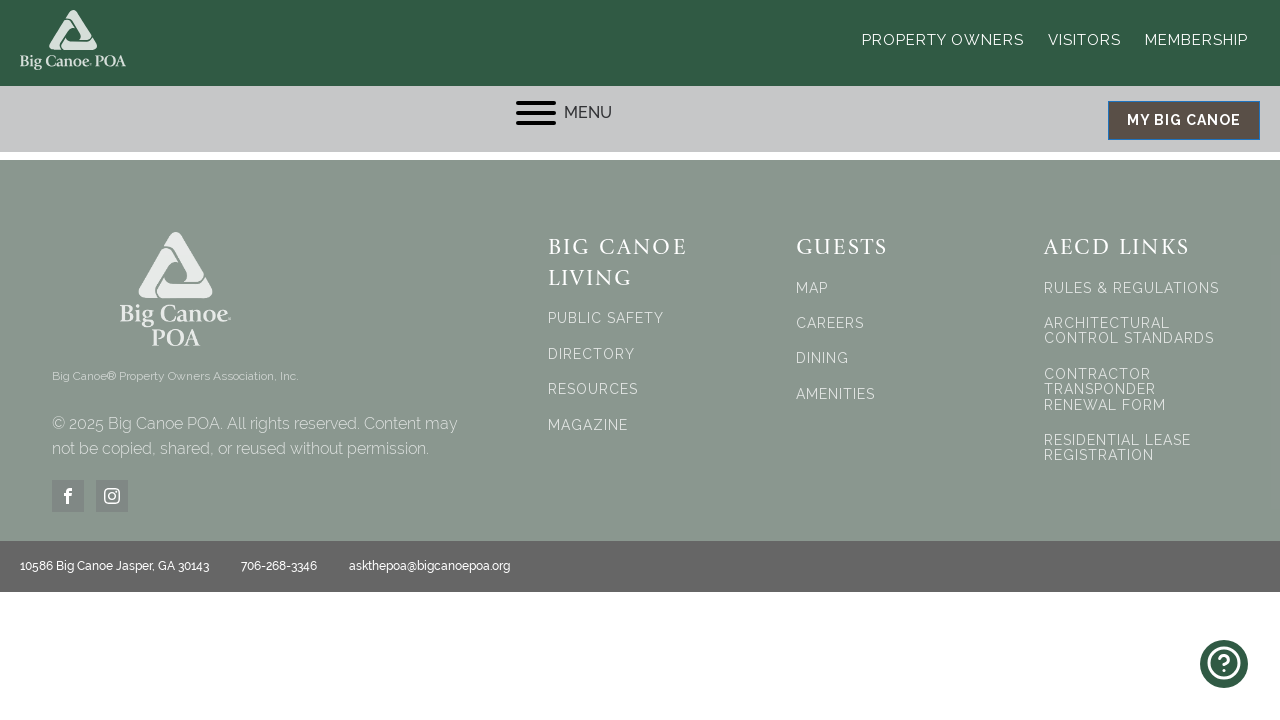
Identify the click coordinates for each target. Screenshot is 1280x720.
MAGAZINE (588, 425)
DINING (822, 358)
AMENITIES (835, 394)
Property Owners (943, 40)
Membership (1196, 40)
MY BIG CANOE (1184, 120)
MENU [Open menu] (564, 113)
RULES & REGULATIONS (1131, 288)
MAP (812, 288)
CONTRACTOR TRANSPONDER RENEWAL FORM (1105, 390)
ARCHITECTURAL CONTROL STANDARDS (1129, 331)
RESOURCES (593, 389)
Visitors (1084, 40)
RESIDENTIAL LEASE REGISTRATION (1117, 448)
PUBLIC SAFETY (606, 318)
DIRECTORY (591, 354)
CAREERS (830, 323)
